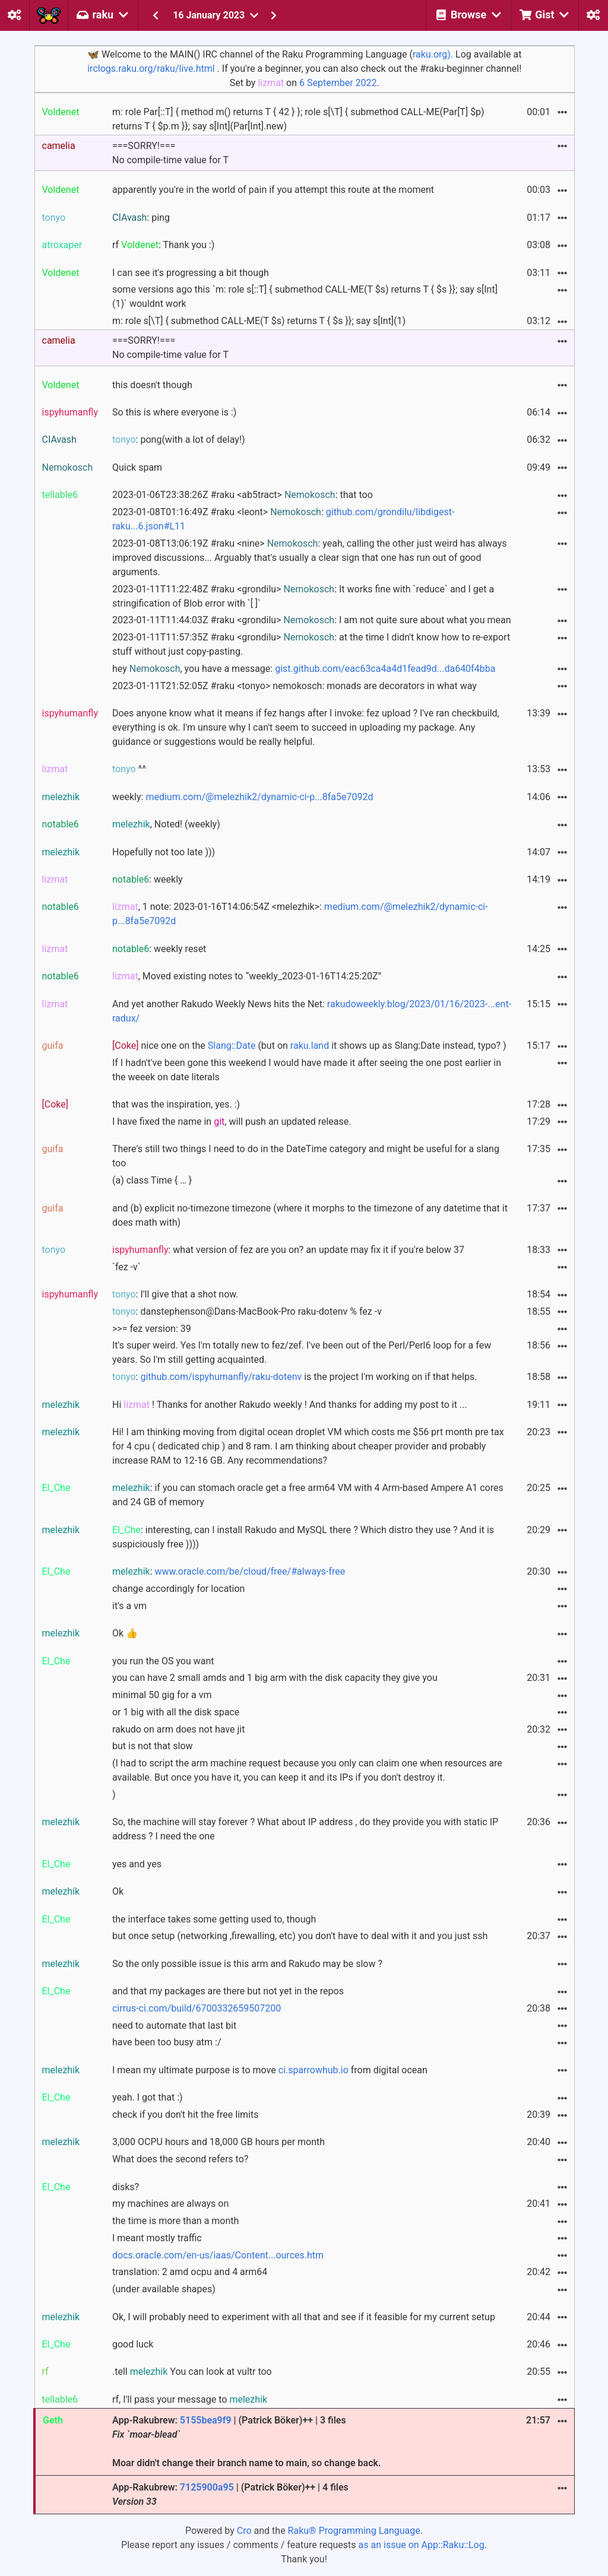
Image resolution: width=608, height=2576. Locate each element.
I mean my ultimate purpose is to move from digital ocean (270, 2070)
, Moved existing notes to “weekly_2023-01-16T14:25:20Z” (246, 976)
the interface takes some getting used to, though (214, 1919)
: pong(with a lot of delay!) (178, 439)
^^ (129, 769)
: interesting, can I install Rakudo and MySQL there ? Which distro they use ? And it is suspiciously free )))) (303, 1537)
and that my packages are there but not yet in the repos (228, 1991)
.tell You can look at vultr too (192, 2371)
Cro (244, 2530)
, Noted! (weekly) (166, 824)
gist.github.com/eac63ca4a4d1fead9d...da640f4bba (385, 668)
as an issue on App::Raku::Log (421, 2544)
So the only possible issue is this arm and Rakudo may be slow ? (247, 1963)
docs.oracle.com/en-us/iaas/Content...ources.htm (218, 2255)
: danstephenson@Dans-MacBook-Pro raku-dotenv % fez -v (247, 1311)
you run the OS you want (163, 1661)
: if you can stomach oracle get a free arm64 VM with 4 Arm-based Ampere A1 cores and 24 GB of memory (308, 1495)
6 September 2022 (338, 82)
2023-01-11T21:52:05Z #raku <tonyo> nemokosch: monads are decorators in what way (294, 685)
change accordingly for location (178, 1588)
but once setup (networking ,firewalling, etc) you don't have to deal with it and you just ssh (299, 1935)
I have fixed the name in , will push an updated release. (231, 1121)
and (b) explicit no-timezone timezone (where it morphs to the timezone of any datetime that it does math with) (310, 1215)
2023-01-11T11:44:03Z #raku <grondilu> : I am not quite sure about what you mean (311, 620)
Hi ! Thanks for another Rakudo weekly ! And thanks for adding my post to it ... (289, 1404)
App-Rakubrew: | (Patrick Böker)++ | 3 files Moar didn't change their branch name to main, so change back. (246, 2442)
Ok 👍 (125, 1633)
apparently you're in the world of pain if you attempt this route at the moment (273, 189)
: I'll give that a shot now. (175, 1294)
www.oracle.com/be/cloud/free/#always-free (249, 1571)
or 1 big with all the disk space (175, 1712)
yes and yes (137, 1864)
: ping (141, 217)
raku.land (309, 1045)
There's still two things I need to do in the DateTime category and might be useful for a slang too (305, 1156)
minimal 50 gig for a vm (162, 1695)
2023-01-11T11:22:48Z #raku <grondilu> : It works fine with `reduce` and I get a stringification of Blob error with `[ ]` (303, 596)
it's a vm (129, 1605)
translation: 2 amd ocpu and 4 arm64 (189, 2271)
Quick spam (137, 467)
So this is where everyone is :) (174, 412)
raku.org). (433, 54)
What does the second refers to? (180, 2159)
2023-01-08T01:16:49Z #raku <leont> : (283, 519)
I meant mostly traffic (157, 2238)
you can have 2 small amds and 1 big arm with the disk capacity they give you (275, 1677)
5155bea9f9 (206, 2420)
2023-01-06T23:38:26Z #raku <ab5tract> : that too (242, 494)
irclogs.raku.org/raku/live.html (150, 68)
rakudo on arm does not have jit (178, 1729)
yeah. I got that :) (147, 2097)
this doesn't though (152, 385)
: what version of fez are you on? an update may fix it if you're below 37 (288, 1249)
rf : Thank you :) (163, 244)
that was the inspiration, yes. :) (176, 1104)
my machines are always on (170, 2203)
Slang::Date (232, 1045)
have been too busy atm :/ (166, 2042)
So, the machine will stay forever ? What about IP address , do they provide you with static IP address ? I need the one (305, 1829)
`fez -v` (126, 1267)
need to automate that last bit (174, 2025)
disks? (125, 2187)
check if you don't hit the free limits (185, 2114)
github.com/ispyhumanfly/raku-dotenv (221, 1376)
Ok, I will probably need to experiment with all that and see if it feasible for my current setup (303, 2317)
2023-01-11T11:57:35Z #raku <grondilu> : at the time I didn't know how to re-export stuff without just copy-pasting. (311, 644)
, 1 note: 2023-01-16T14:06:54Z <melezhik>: (300, 914)
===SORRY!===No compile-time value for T (170, 153)
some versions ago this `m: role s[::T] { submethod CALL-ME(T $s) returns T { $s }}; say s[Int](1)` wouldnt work (305, 296)
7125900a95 (207, 2487)
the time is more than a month (175, 2220)
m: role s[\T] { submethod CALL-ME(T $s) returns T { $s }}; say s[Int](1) (259, 320)
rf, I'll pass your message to (189, 2399)
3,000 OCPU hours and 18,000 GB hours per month (218, 2141)
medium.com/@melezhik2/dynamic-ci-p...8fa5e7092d (259, 796)
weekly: (242, 796)
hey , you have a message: (303, 668)
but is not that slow (152, 1746)
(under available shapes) (164, 2289)
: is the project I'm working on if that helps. (294, 1376)
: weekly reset (159, 948)
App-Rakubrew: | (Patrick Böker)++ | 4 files (230, 2494)
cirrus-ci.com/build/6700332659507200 (196, 2008)
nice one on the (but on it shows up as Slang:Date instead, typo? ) (309, 1045)
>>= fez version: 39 (151, 1328)
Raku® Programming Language (354, 2530)
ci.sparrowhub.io (313, 2070)
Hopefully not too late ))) (163, 852)
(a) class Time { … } (152, 1180)
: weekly (147, 879)
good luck (132, 2344)
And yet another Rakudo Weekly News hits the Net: (311, 1011)
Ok (118, 1891)
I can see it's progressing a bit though (190, 272)
